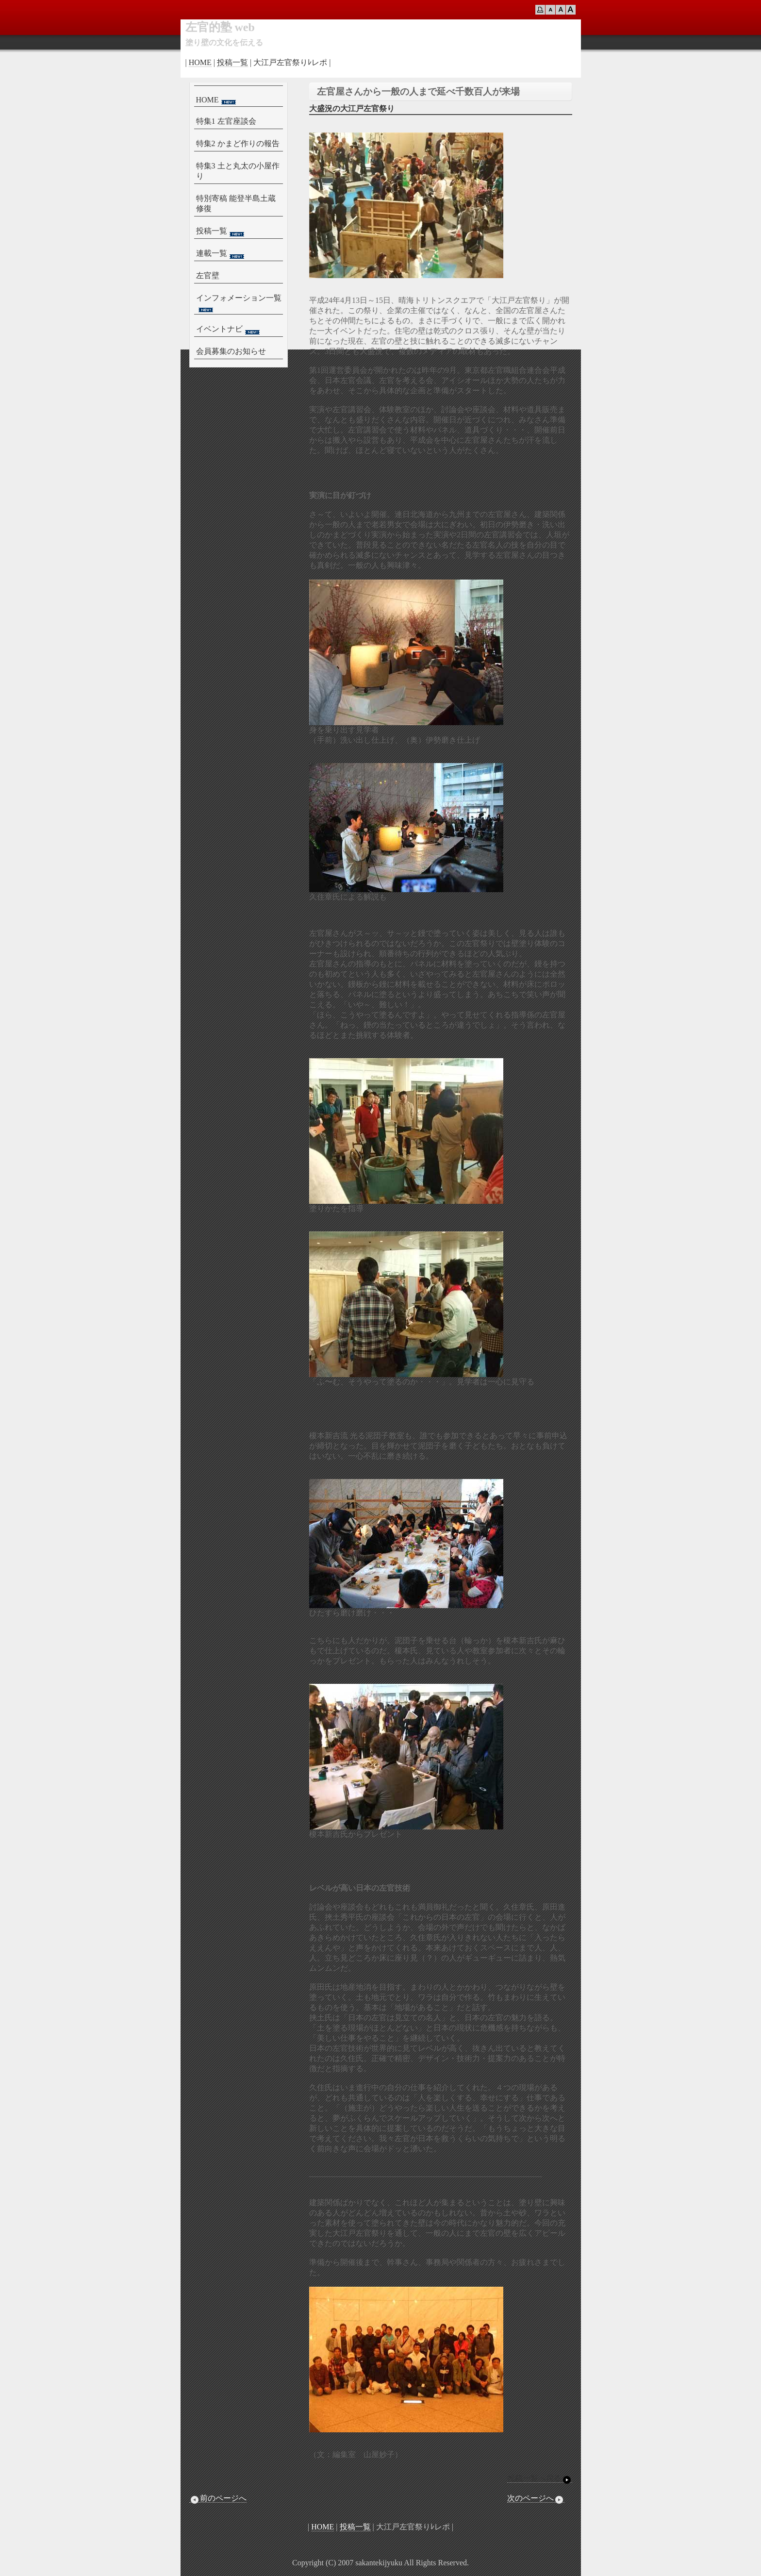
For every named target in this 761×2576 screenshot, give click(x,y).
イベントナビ (229, 329)
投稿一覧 (232, 62)
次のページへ (535, 2498)
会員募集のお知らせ (231, 351)
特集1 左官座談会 (226, 121)
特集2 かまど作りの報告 (238, 143)
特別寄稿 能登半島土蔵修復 (236, 203)
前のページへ (218, 2498)
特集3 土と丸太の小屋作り (238, 171)
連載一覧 (221, 254)
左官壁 (207, 275)
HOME (200, 62)
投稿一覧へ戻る (539, 2478)
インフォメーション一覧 (238, 303)
